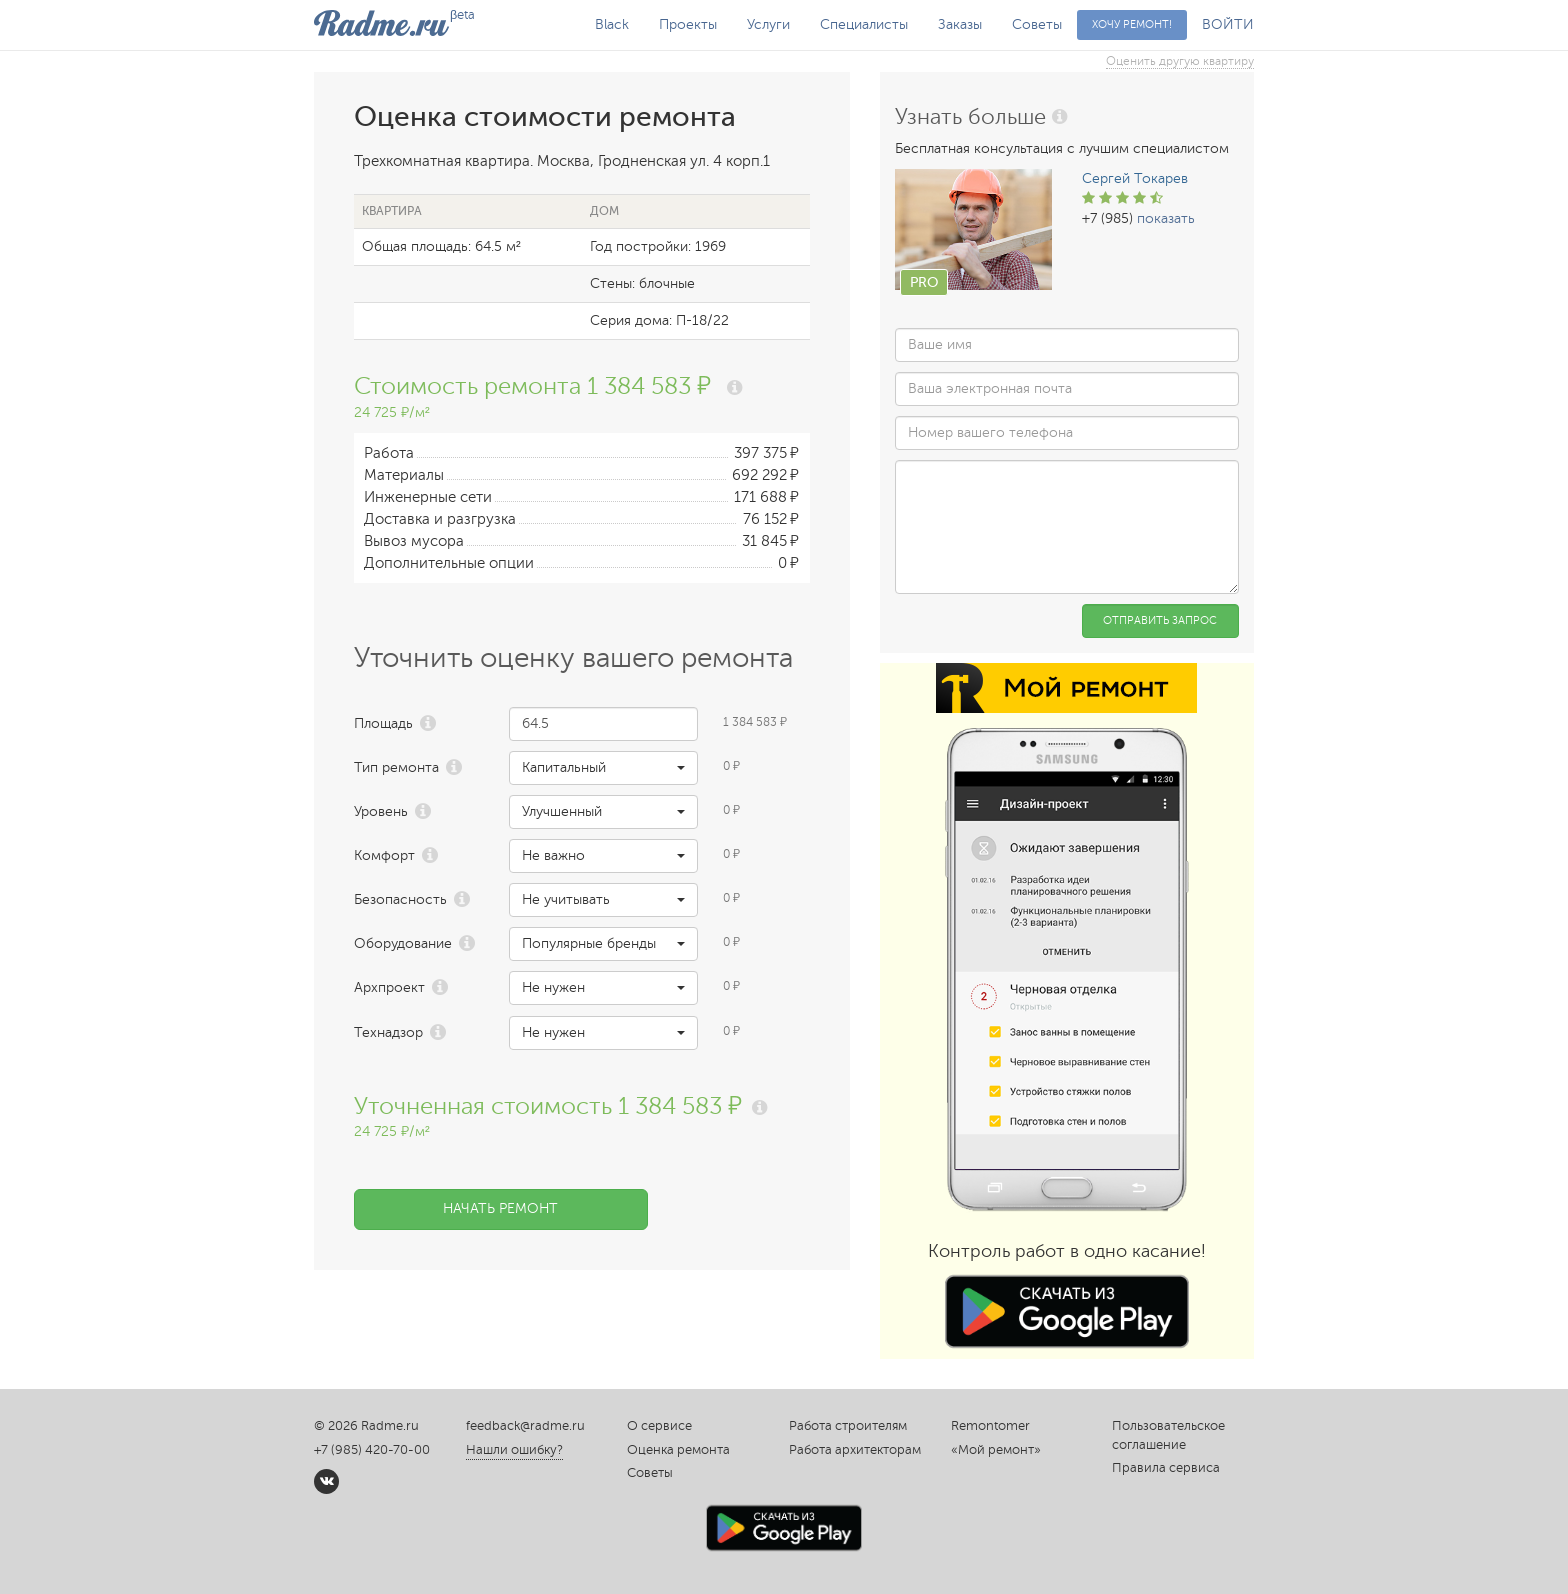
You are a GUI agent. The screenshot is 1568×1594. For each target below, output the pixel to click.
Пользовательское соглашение (1168, 1435)
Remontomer (990, 1426)
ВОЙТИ (1228, 24)
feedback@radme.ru (525, 1426)
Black (612, 24)
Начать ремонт (500, 1208)
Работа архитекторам (855, 1450)
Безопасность (400, 899)
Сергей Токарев (1135, 178)
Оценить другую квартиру (1180, 61)
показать (1166, 218)
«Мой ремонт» (996, 1450)
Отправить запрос (1160, 620)
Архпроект (389, 987)
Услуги (768, 24)
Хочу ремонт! (1132, 24)
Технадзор (388, 1032)
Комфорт (384, 855)
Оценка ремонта (678, 1450)
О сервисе (659, 1426)
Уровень (381, 811)
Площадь (383, 723)
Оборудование (403, 943)
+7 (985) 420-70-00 (372, 1450)
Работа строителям (848, 1426)
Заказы (960, 24)
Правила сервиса (1166, 1468)
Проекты (688, 24)
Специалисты (864, 24)
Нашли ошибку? (514, 1450)
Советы (1037, 24)
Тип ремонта (396, 767)
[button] (603, 768)
